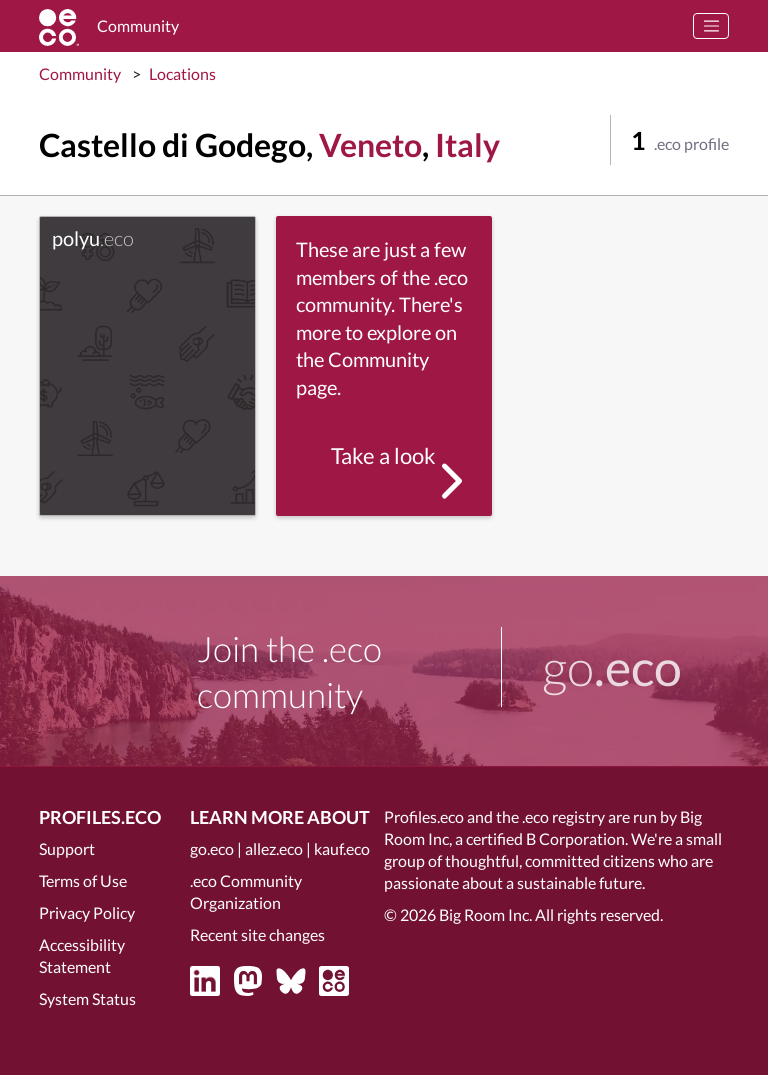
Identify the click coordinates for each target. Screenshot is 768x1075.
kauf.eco (342, 848)
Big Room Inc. (485, 914)
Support (67, 848)
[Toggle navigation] (711, 26)
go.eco (212, 848)
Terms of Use (83, 880)
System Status (87, 998)
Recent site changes (257, 934)
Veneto (370, 144)
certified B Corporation (545, 838)
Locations (182, 73)
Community (80, 73)
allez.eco (274, 848)
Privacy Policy (87, 912)
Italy (467, 144)
